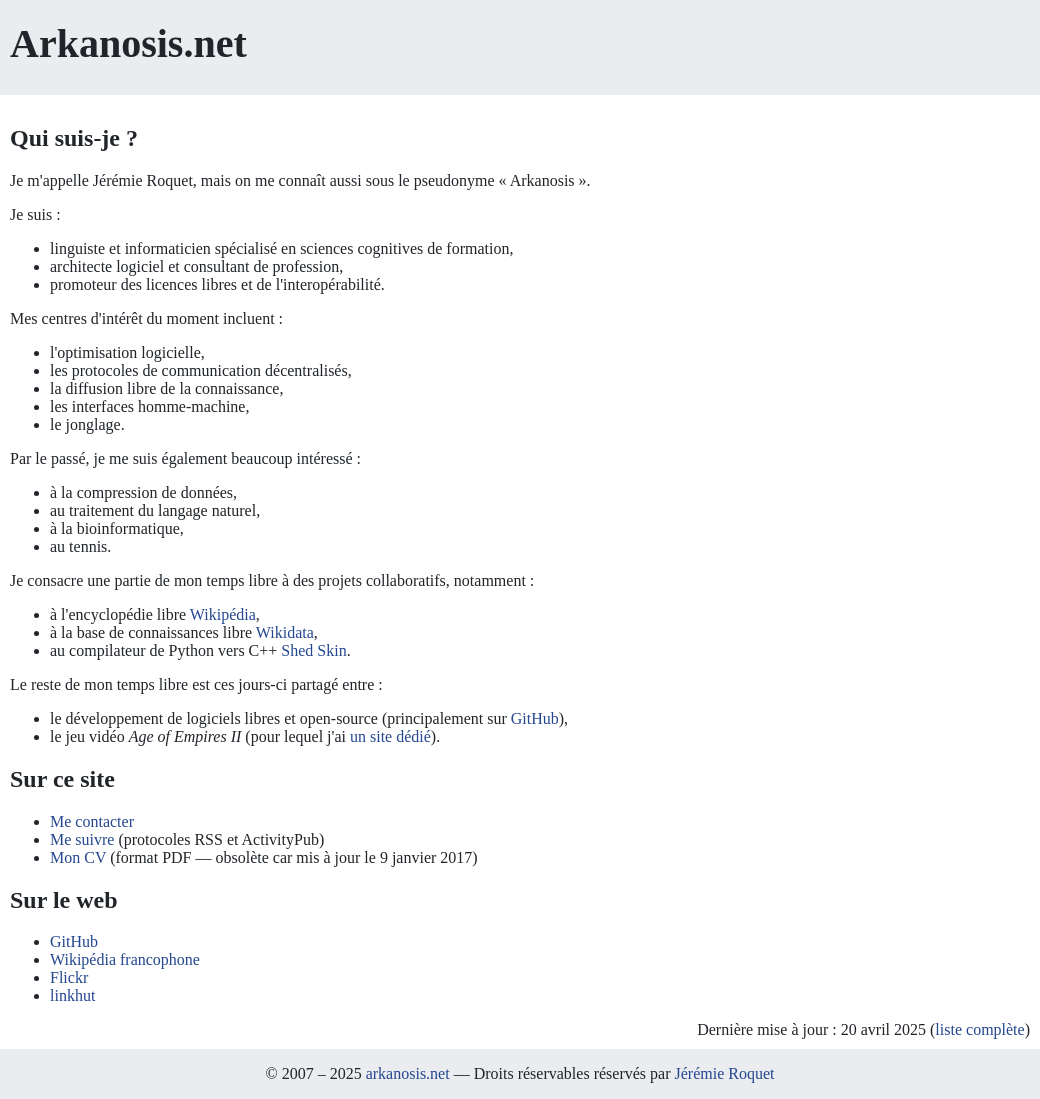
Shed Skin (313, 650)
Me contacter (92, 821)
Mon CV (78, 857)
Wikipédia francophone (125, 959)
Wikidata (285, 632)
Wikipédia (223, 614)
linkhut (72, 995)
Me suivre (82, 839)
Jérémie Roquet (724, 1073)
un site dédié (390, 736)
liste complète (979, 1029)
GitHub (535, 718)
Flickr (69, 977)
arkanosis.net (408, 1073)
